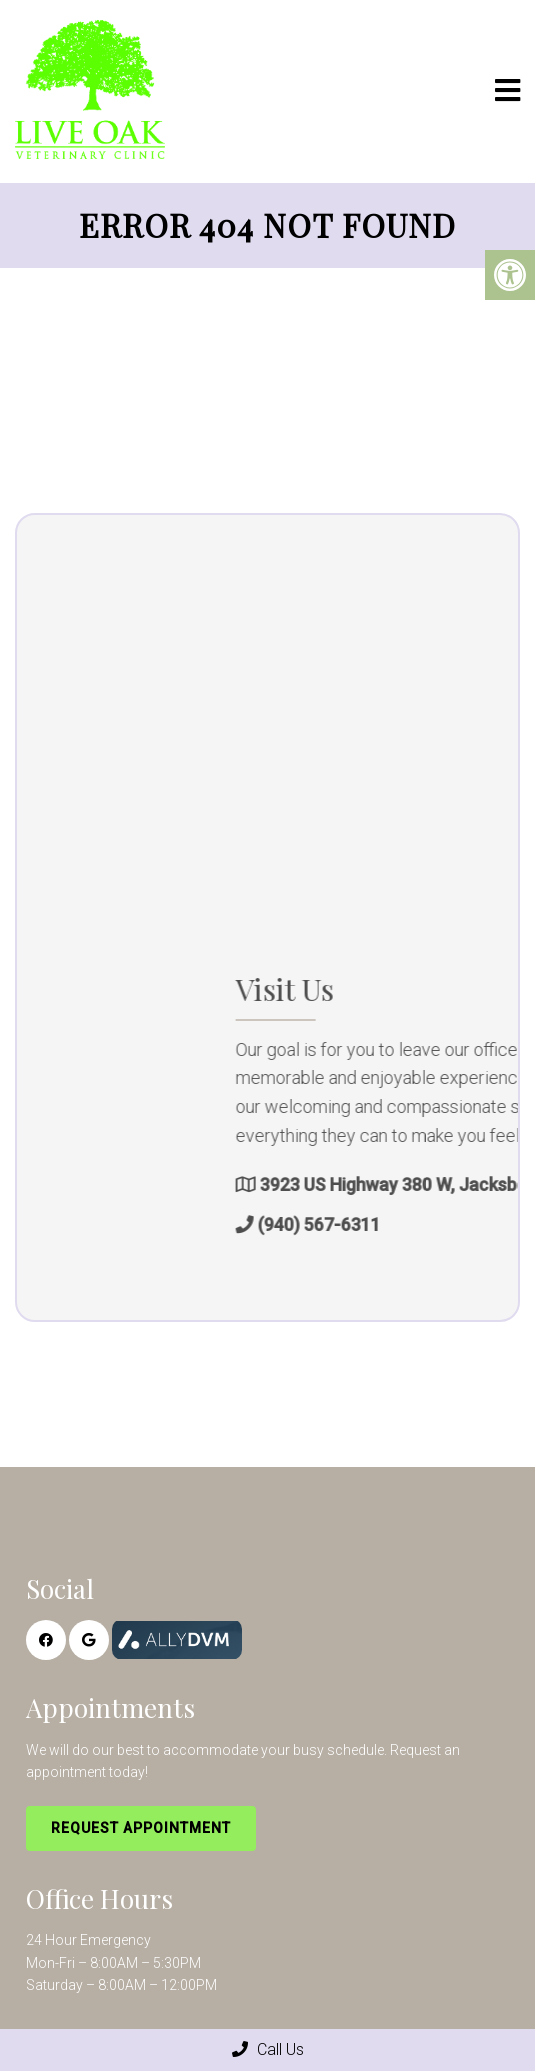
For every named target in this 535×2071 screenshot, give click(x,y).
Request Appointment (141, 1828)
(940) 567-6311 (408, 1224)
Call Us (268, 2049)
